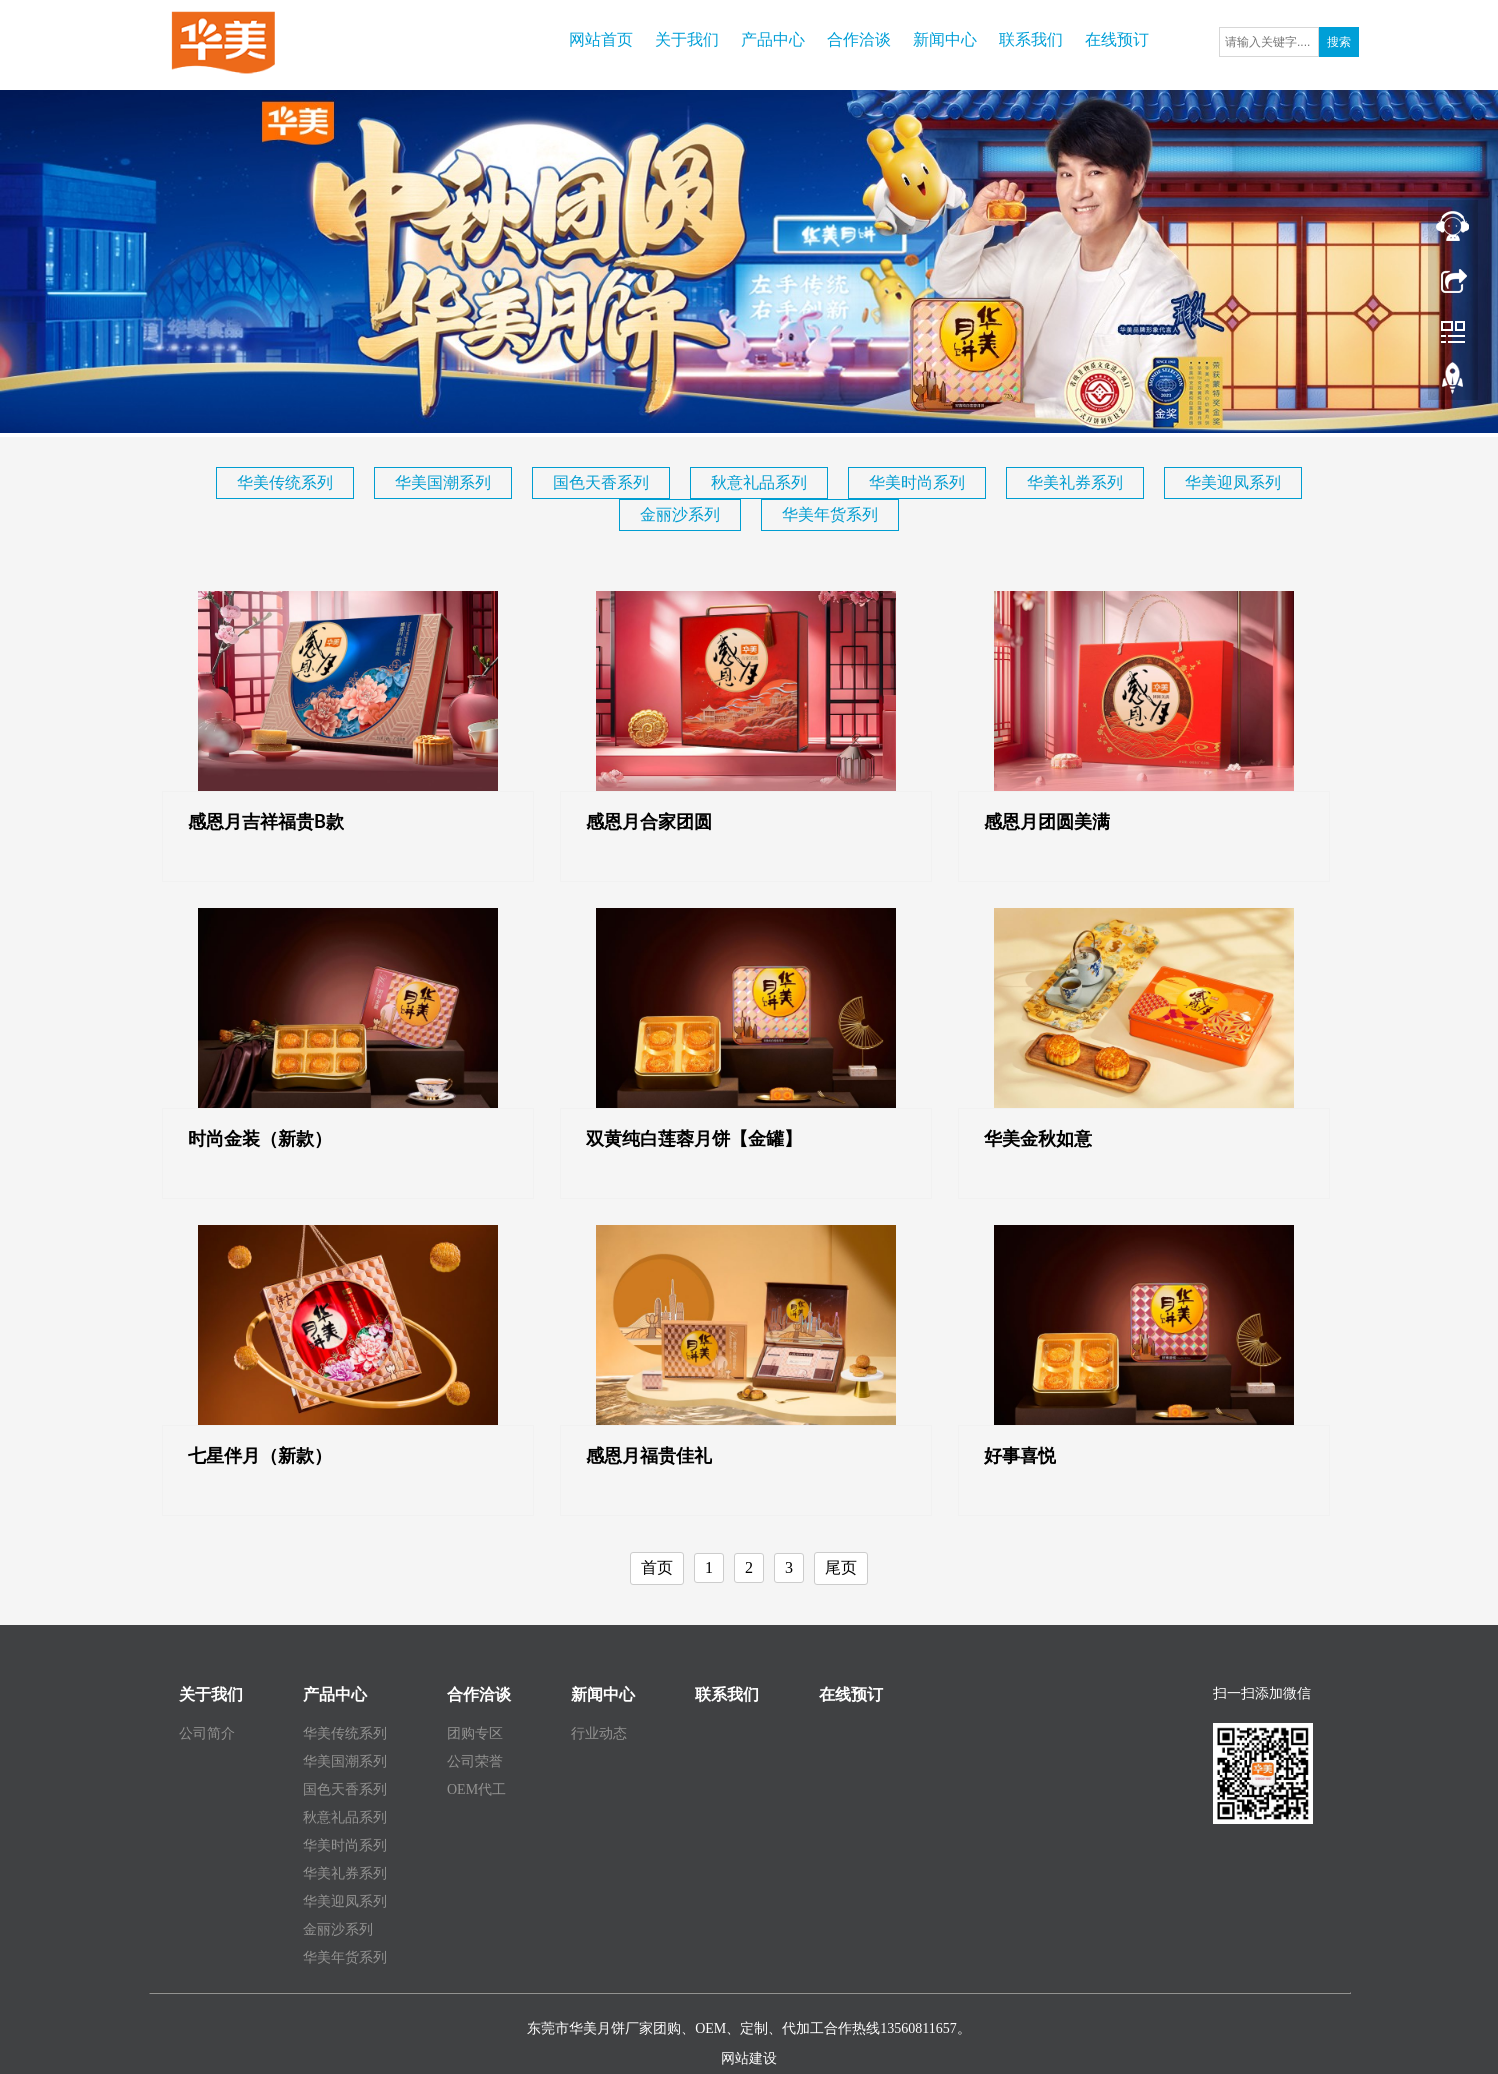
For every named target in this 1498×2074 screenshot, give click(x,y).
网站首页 (601, 39)
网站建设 (749, 2058)
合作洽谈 (859, 39)
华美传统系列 (285, 482)
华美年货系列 (830, 514)
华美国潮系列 (443, 482)
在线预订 (1117, 39)
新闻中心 (945, 39)
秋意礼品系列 (759, 482)
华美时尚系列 (917, 482)
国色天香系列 (601, 482)
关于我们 (687, 39)
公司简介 (207, 1733)
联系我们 (1031, 39)
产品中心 (773, 39)
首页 (657, 1567)
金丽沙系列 (680, 514)
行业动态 (599, 1733)
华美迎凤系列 (1233, 482)
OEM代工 (476, 1789)
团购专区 (475, 1733)
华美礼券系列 (1075, 482)
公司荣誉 (475, 1761)
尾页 (841, 1567)
